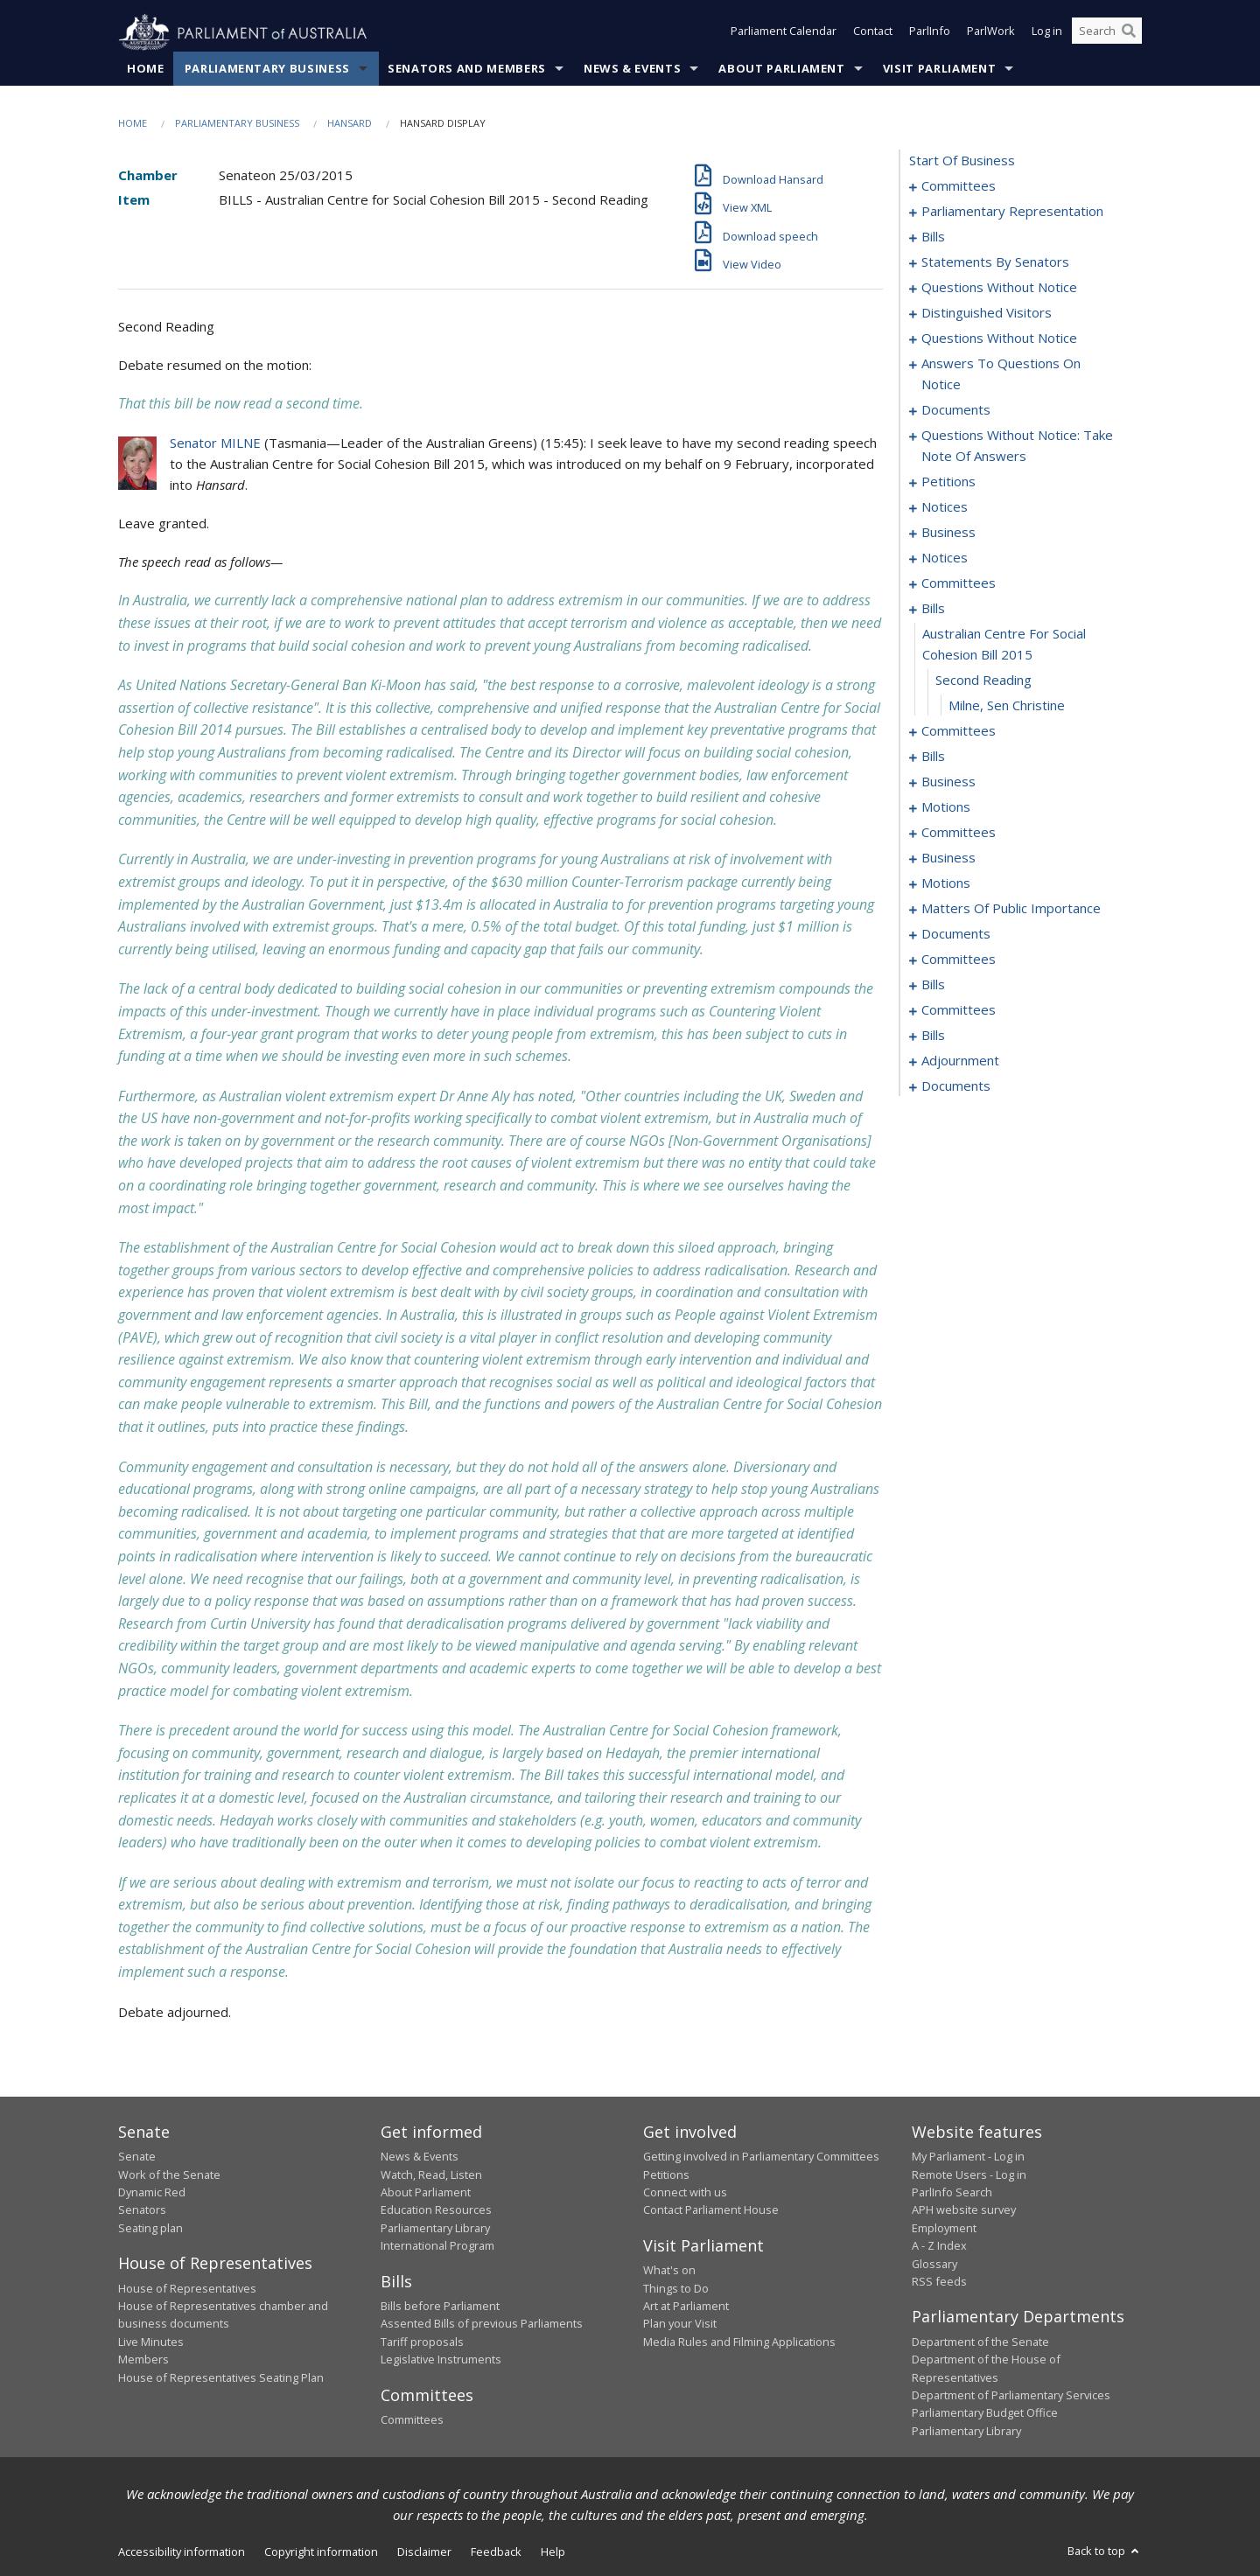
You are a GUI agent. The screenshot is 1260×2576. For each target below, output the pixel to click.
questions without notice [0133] (999, 288)
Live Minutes (151, 2341)
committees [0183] (958, 731)
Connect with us (685, 2193)
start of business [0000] (962, 161)
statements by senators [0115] (995, 262)
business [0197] (948, 782)
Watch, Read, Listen (431, 2174)
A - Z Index (939, 2246)
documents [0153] (955, 410)
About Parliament (781, 69)
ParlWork (991, 33)
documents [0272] (955, 934)
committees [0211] (958, 832)
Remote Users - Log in (969, 2174)
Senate (137, 2157)
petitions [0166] (948, 482)
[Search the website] (1107, 33)
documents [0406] (955, 1086)
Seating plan (150, 2228)
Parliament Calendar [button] (783, 33)
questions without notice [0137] (999, 338)
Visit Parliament (939, 69)
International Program (437, 2246)
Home (145, 69)
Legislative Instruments (441, 2360)
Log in (1047, 33)
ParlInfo (929, 33)
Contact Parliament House (711, 2210)
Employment (944, 2228)
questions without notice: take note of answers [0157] (1017, 446)
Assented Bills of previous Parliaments (482, 2324)
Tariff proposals (422, 2341)
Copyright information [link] (321, 2552)
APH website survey (964, 2210)
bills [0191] (933, 756)
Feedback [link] (496, 2552)
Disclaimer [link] (424, 2552)
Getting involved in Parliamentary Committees (761, 2157)
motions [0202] (945, 807)
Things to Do (676, 2288)
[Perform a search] (1129, 33)
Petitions (666, 2174)
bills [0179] (933, 609)
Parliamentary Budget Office (985, 2413)
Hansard (349, 123)
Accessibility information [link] (181, 2552)
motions (945, 883)
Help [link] (553, 2552)
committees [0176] (958, 583)
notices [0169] (944, 507)
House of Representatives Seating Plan (221, 2377)
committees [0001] (958, 186)
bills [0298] (933, 985)
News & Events (632, 69)
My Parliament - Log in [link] (968, 2157)
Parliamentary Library (435, 2228)
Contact (872, 33)
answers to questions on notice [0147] (1001, 374)
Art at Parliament (686, 2306)
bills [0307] (933, 1035)
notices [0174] (944, 558)
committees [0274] (958, 959)
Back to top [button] (1105, 2551)
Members (143, 2360)
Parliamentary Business (267, 69)
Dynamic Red (152, 2193)
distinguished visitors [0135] (986, 313)
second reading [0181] (983, 680)
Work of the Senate (169, 2174)
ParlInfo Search (952, 2193)
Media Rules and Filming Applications (739, 2341)
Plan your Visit (680, 2324)
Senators (142, 2210)
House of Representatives (187, 2288)
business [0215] (948, 858)
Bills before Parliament (440, 2306)
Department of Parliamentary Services (1011, 2396)
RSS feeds (939, 2282)
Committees (412, 2420)
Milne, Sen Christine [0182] (1006, 706)
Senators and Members (467, 69)
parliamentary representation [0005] (1012, 211)
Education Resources (436, 2210)
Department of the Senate (980, 2341)
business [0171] (948, 532)
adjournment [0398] (960, 1061)
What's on (669, 2271)
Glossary (934, 2264)
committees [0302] (958, 1010)
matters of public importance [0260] (1011, 909)
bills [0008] (933, 237)
